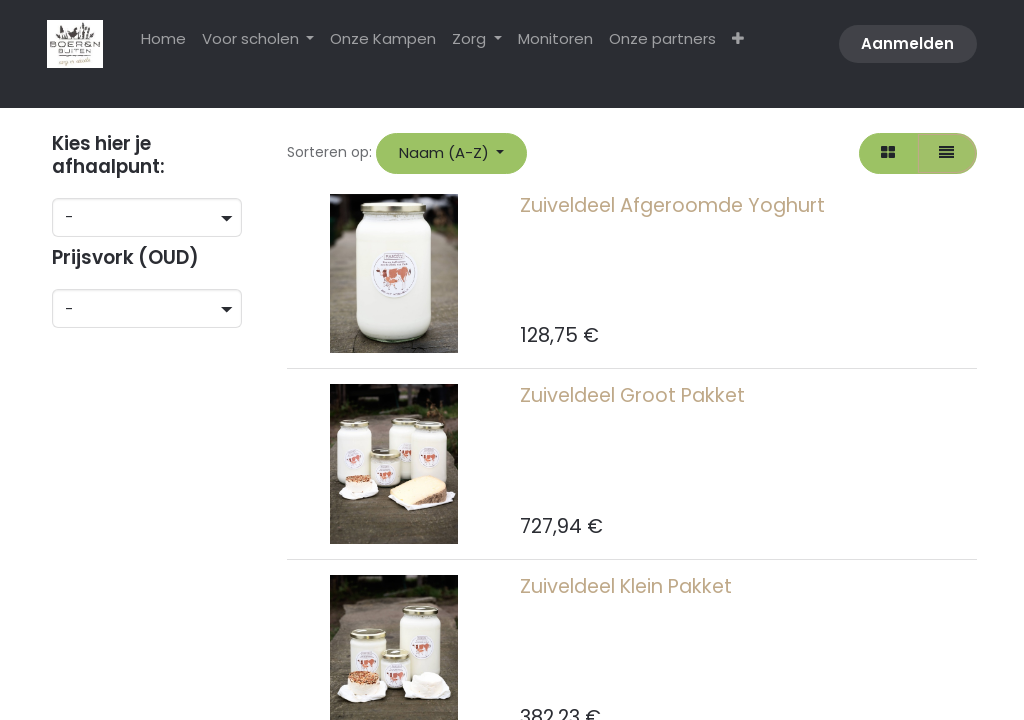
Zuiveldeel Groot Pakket (632, 395)
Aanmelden (907, 43)
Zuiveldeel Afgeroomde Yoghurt (672, 205)
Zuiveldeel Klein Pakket (626, 586)
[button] (451, 153)
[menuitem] (163, 39)
